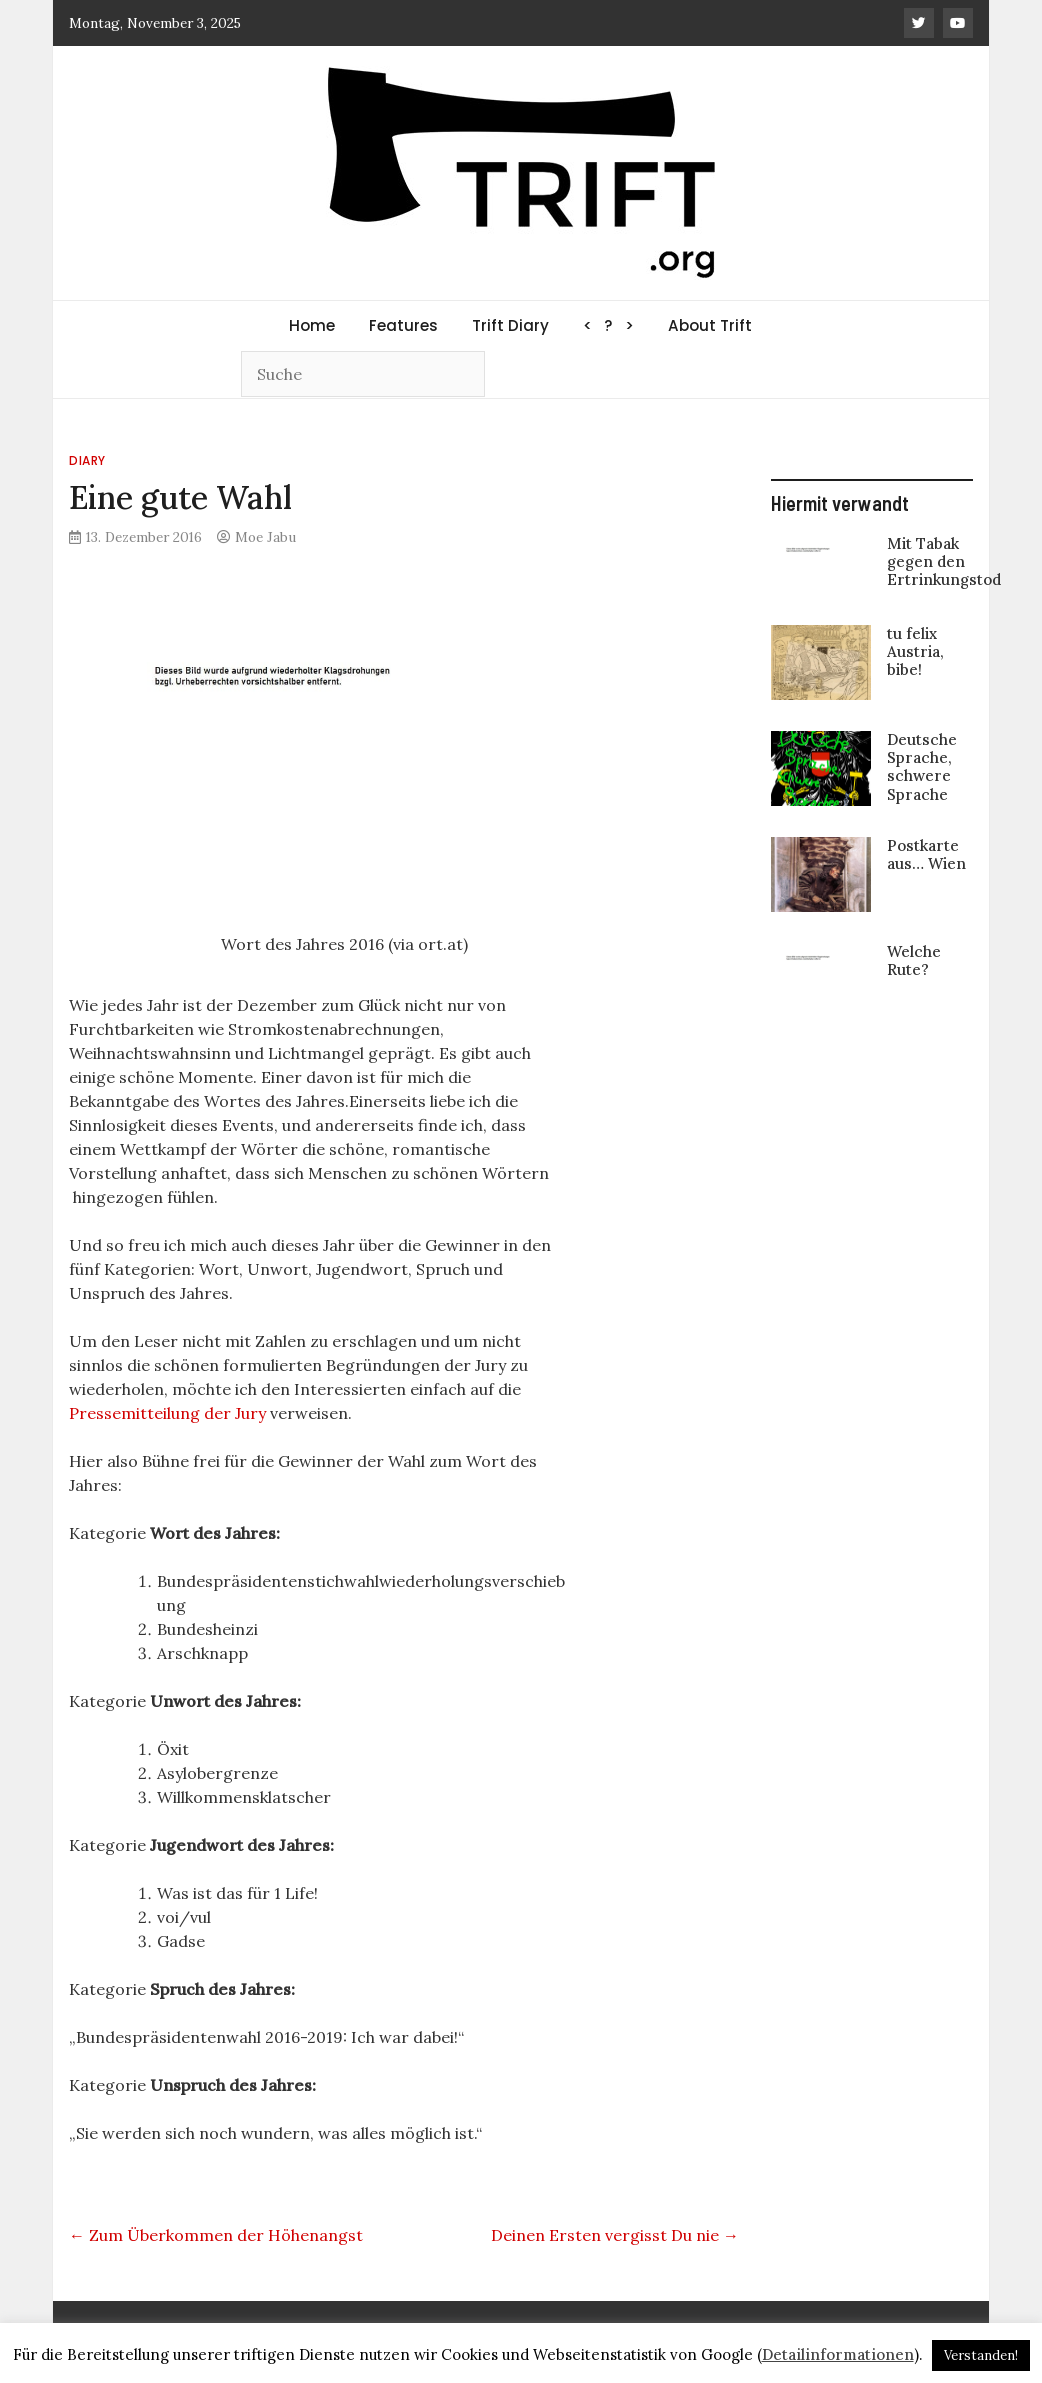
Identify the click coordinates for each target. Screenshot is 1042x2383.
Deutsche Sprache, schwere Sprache (922, 767)
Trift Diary (510, 325)
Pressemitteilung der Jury (167, 1413)
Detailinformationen (838, 2354)
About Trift (710, 325)
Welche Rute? (914, 960)
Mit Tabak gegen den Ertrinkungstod (944, 561)
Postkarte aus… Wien (926, 854)
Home (312, 325)
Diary (87, 460)
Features (403, 325)
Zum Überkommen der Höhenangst (216, 2235)
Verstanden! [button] (981, 2355)
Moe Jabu (265, 537)
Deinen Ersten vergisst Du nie (615, 2235)
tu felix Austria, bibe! (915, 651)
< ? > (608, 325)
